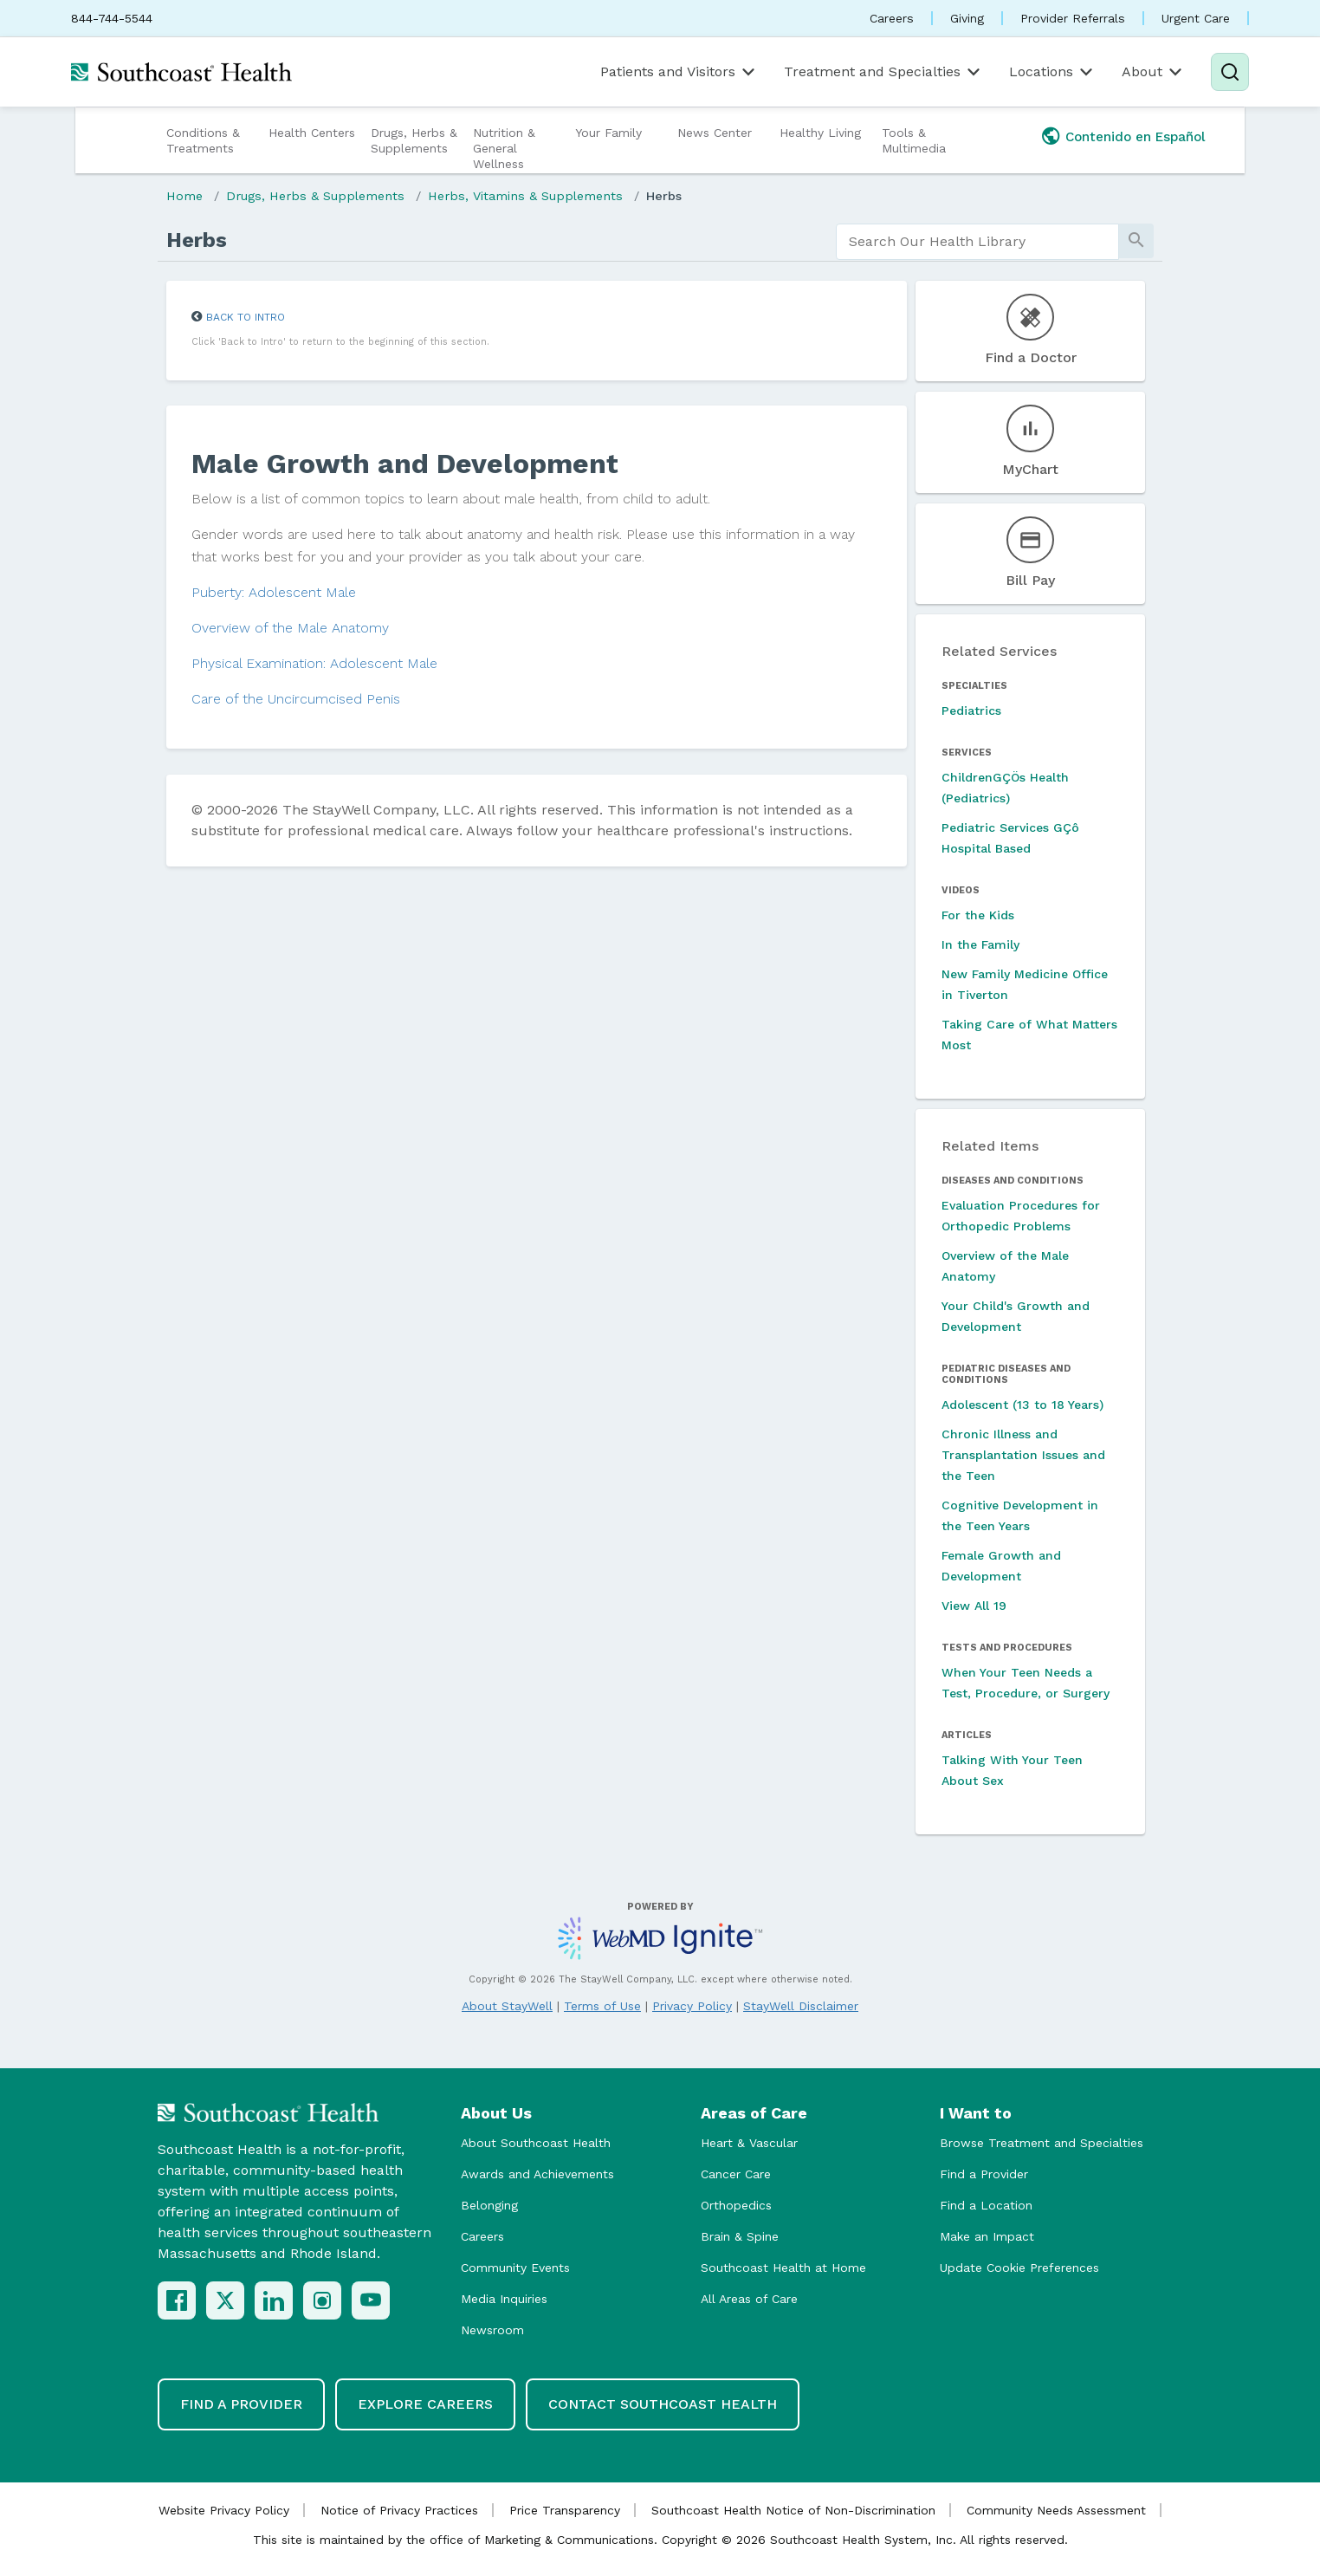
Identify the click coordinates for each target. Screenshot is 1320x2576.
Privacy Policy (692, 2006)
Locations (1052, 71)
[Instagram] (322, 2300)
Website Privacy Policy (224, 2510)
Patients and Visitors (679, 71)
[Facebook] (177, 2300)
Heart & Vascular (749, 2143)
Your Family (608, 133)
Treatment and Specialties (883, 71)
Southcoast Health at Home (783, 2267)
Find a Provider (984, 2174)
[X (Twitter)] (225, 2300)
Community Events (515, 2267)
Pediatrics (971, 710)
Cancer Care (736, 2174)
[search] (977, 241)
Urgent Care (1195, 18)
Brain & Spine (740, 2236)
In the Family (980, 944)
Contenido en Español (1135, 137)
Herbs (664, 196)
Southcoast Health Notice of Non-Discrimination (793, 2510)
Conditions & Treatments (203, 140)
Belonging (489, 2205)
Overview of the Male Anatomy (290, 628)
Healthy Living (820, 133)
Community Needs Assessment (1056, 2510)
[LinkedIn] (274, 2300)
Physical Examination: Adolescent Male (314, 663)
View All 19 (973, 1605)
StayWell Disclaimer (800, 2006)
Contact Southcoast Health (662, 2404)
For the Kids (977, 915)
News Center (714, 133)
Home (184, 196)
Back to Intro (245, 317)
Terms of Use (602, 2006)
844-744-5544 (111, 18)
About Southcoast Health (536, 2143)
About (1153, 71)
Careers (892, 18)
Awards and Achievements (537, 2174)
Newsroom (492, 2330)
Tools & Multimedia (914, 140)
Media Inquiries (504, 2299)
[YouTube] (371, 2300)
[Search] (1230, 72)
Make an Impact (987, 2236)
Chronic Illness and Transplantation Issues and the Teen (1023, 1455)
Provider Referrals (1072, 18)
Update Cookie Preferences (1019, 2267)
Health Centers (312, 133)
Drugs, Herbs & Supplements (414, 140)
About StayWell (507, 2006)
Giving (967, 18)
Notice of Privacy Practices (399, 2510)
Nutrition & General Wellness (504, 148)
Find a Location (986, 2205)
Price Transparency (564, 2510)
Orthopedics (736, 2205)
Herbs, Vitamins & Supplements (525, 196)
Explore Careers (425, 2404)
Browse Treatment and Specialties (1041, 2143)
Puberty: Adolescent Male (273, 592)
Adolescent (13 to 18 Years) (1022, 1404)
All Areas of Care (749, 2299)
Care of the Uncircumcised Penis (295, 699)
